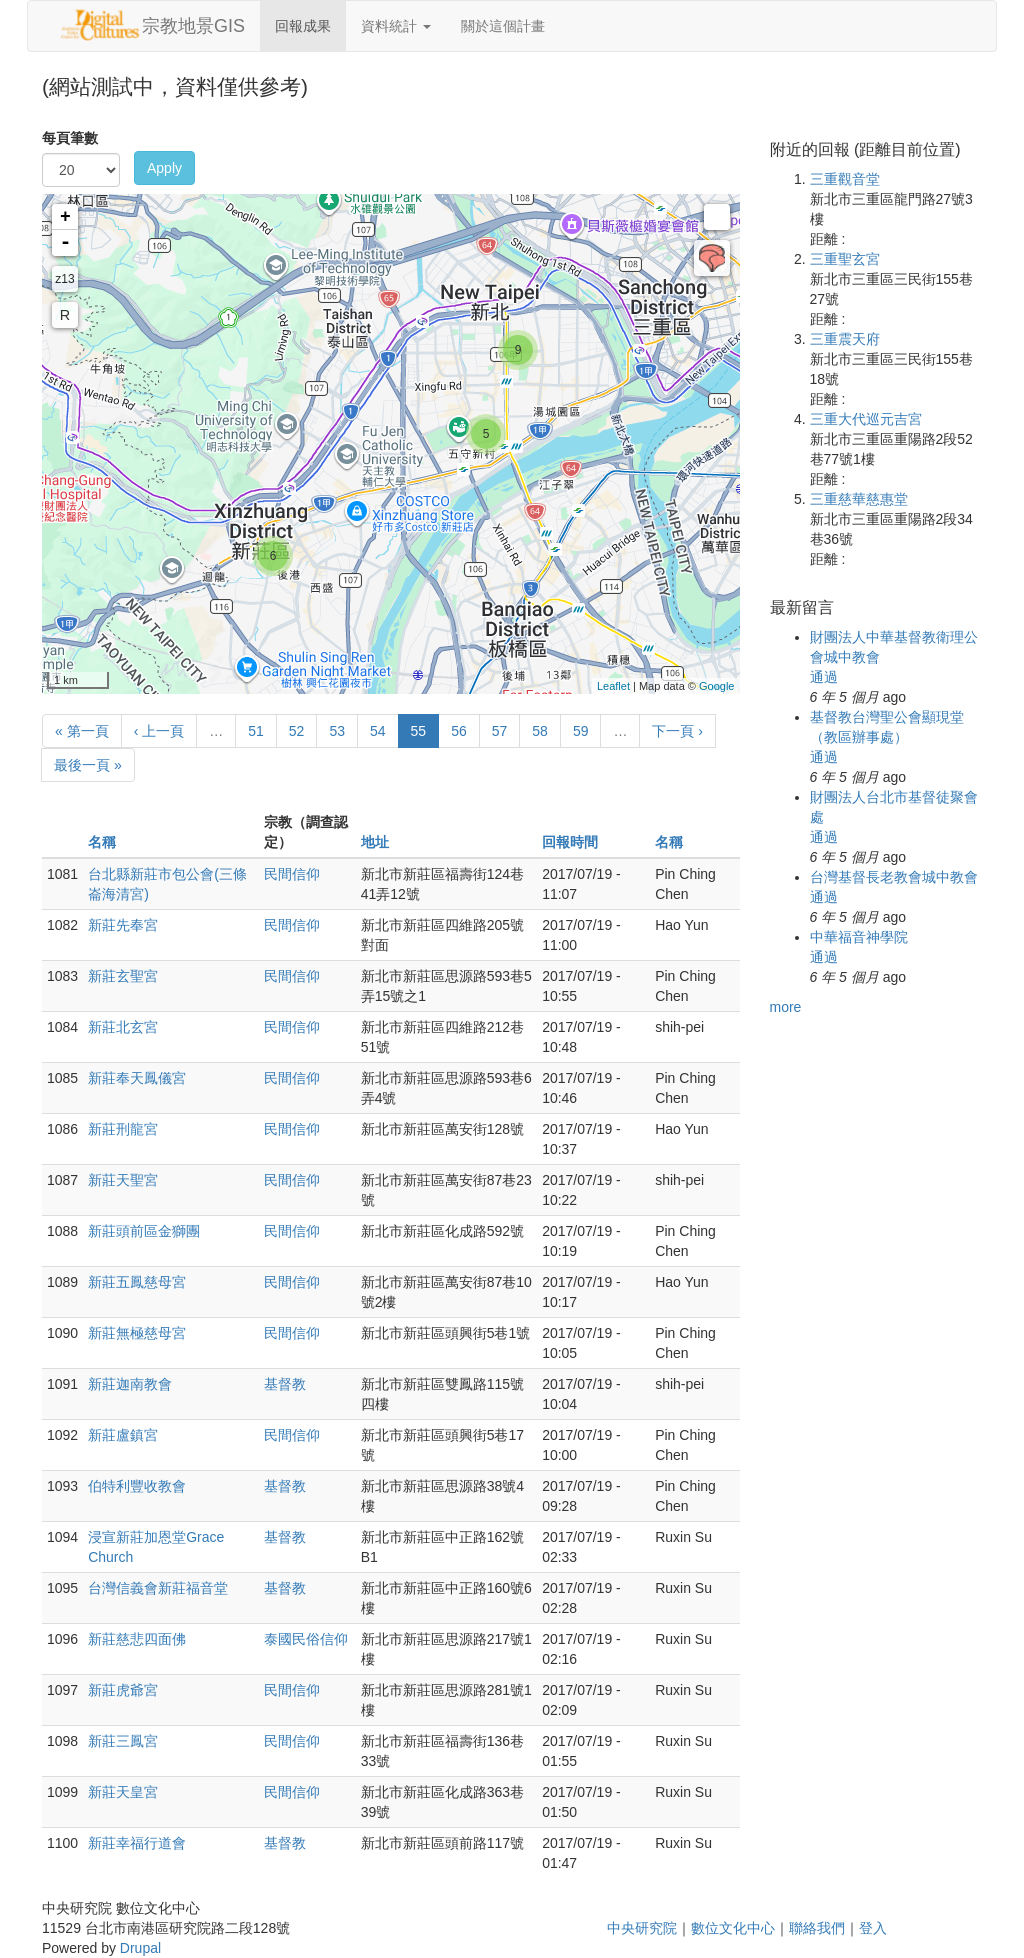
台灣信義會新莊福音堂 (158, 1588)
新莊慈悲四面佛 (137, 1639)
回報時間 (570, 842)
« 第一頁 (82, 731)
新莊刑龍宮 (123, 1129)
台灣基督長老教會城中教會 (894, 877)
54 (378, 731)
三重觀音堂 (845, 179)
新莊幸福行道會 (137, 1843)
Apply (164, 168)
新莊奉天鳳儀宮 (137, 1078)
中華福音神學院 (859, 937)
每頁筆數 (70, 138)
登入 (873, 1928)
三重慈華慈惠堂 (859, 499)
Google (716, 686)
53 (337, 731)
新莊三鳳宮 (123, 1741)
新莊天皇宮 (123, 1792)
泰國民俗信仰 (306, 1639)
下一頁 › (677, 731)
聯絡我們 (817, 1928)
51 (256, 731)
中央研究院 (642, 1928)
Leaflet (613, 686)
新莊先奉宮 (123, 925)
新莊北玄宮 (123, 1027)
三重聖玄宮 (845, 259)
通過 (824, 677)
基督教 (285, 1384)
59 (581, 731)
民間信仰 (292, 874)
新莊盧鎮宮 (123, 1435)
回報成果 (303, 26)
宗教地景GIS (193, 26)
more (786, 1007)
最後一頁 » (88, 765)
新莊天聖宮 (123, 1180)
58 (540, 731)
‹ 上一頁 (159, 731)
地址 (375, 842)
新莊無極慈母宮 (137, 1333)
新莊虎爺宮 (123, 1690)
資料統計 (396, 26)
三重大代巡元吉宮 (866, 419)
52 (297, 731)
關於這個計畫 (503, 26)
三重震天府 (845, 339)
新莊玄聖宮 (123, 976)
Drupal (140, 1948)
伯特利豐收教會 (137, 1486)
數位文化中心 (733, 1928)
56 (459, 731)
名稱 (102, 842)
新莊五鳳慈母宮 (137, 1282)
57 (500, 731)
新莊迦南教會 (130, 1384)
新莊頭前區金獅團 (144, 1231)
